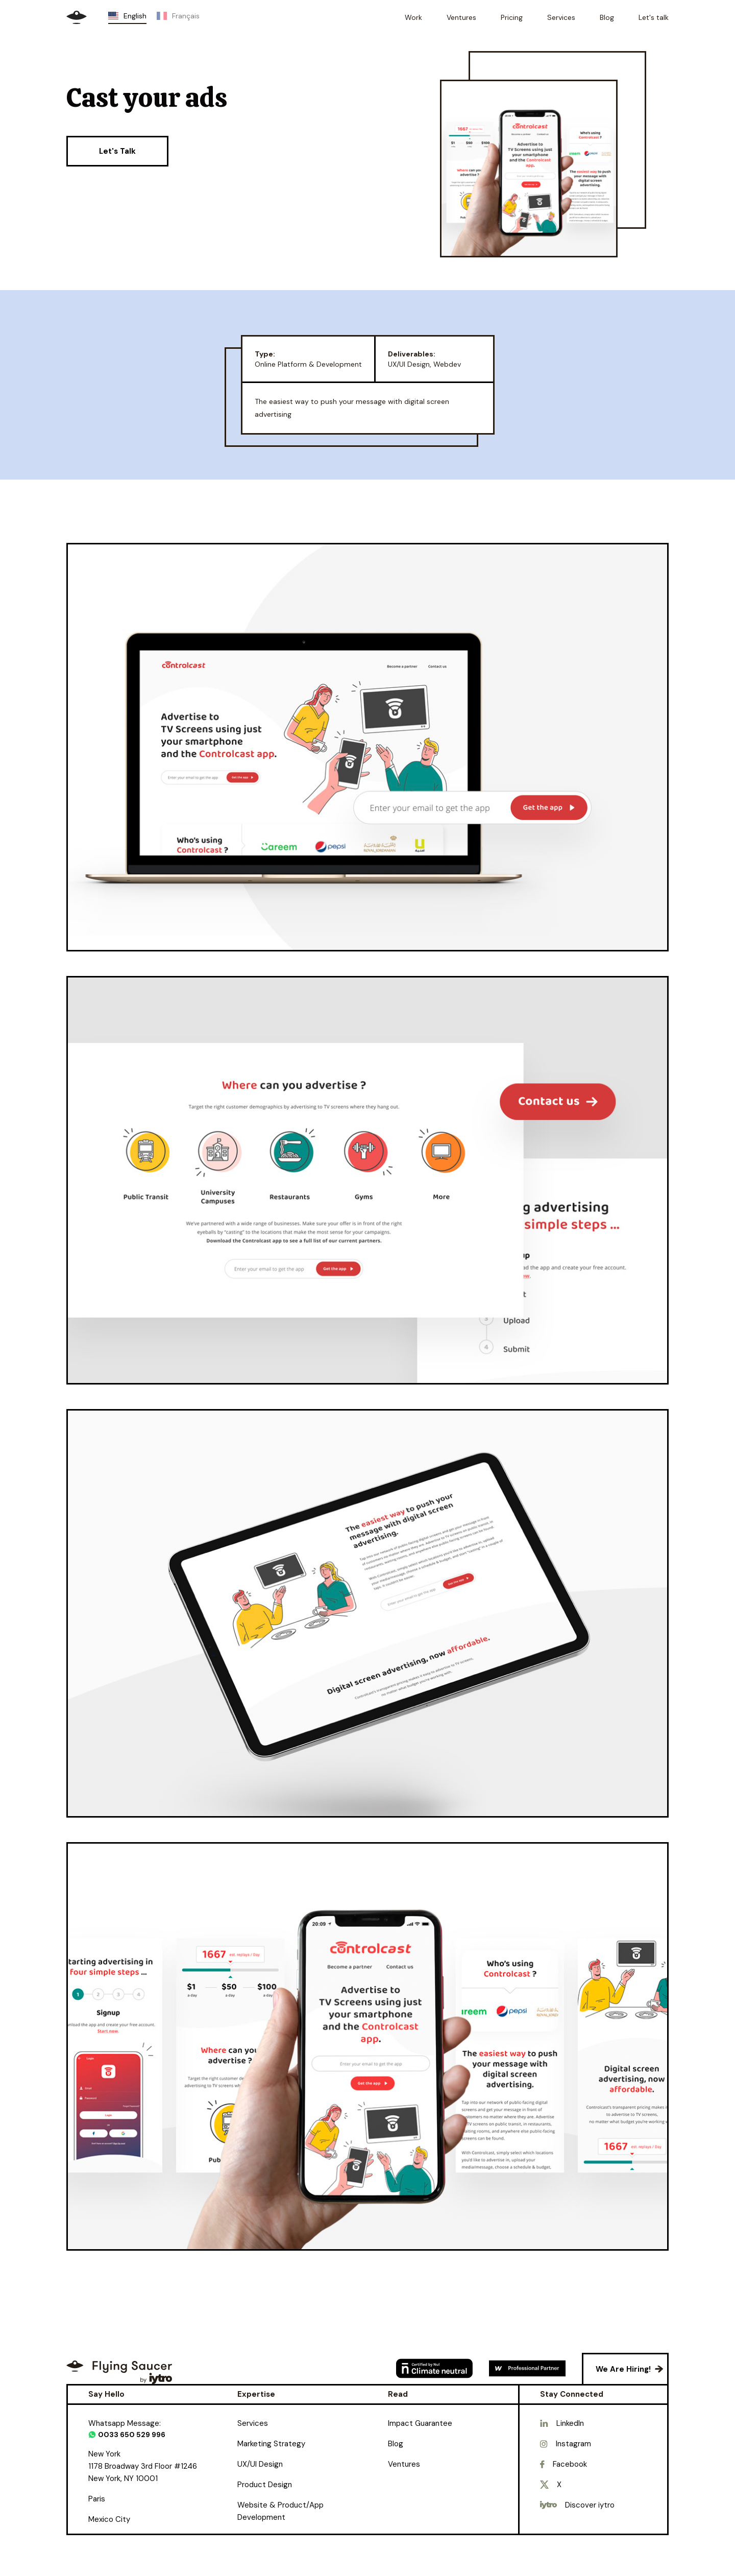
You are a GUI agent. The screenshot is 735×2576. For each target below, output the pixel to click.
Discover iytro (590, 2505)
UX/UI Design (260, 2464)
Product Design (264, 2484)
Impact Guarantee (420, 2423)
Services (252, 2423)
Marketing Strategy (271, 2444)
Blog (395, 2444)
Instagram (573, 2444)
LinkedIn (570, 2423)
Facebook (570, 2464)
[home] (76, 17)
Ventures (404, 2464)
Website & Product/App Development (280, 2511)
